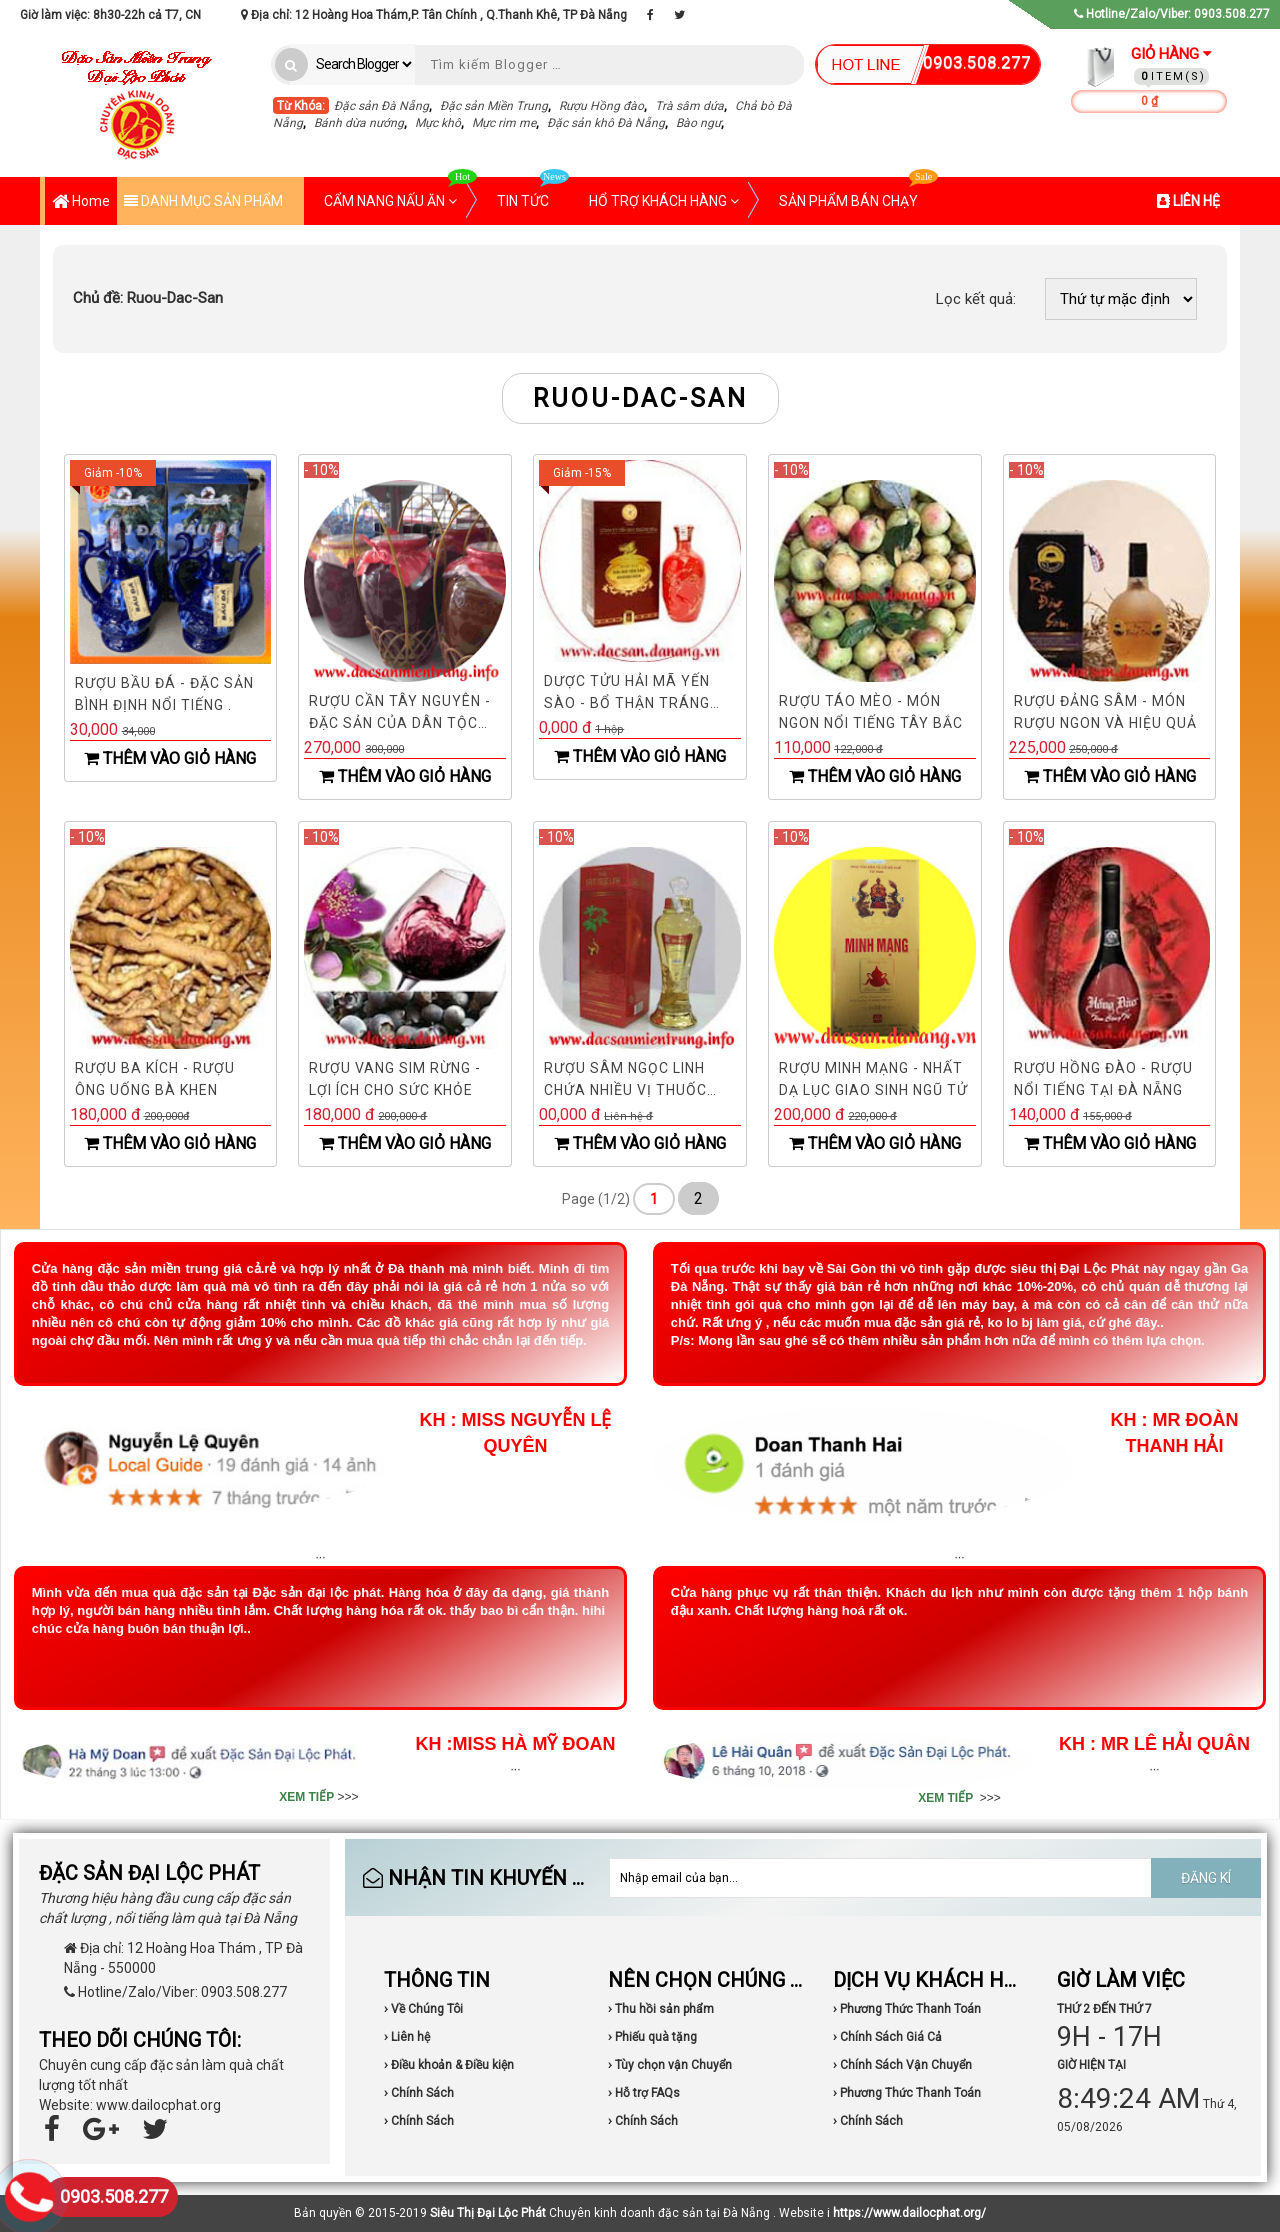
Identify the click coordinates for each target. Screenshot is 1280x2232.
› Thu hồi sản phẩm (661, 2009)
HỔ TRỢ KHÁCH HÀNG (664, 201)
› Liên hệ (407, 2037)
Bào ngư (698, 123)
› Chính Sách (419, 2093)
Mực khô (438, 123)
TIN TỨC (533, 193)
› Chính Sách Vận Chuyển (902, 2065)
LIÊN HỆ (1188, 201)
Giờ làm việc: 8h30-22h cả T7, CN (110, 15)
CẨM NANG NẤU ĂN (400, 193)
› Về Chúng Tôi (423, 2009)
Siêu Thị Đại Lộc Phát (488, 2213)
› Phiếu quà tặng (652, 2037)
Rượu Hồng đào (601, 106)
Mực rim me (504, 123)
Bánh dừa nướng (359, 123)
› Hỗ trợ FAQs (644, 2093)
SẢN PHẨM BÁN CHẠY (858, 193)
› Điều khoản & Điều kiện (449, 2065)
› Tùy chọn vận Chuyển (670, 2065)
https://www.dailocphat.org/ (909, 2213)
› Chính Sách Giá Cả (887, 2037)
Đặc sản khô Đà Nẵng (606, 123)
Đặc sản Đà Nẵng (381, 106)
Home (81, 202)
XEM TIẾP (306, 1797)
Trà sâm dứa (689, 106)
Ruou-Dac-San (148, 298)
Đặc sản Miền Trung (494, 106)
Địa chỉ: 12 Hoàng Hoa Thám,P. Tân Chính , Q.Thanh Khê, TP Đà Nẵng (434, 15)
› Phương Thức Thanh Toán (907, 2009)
